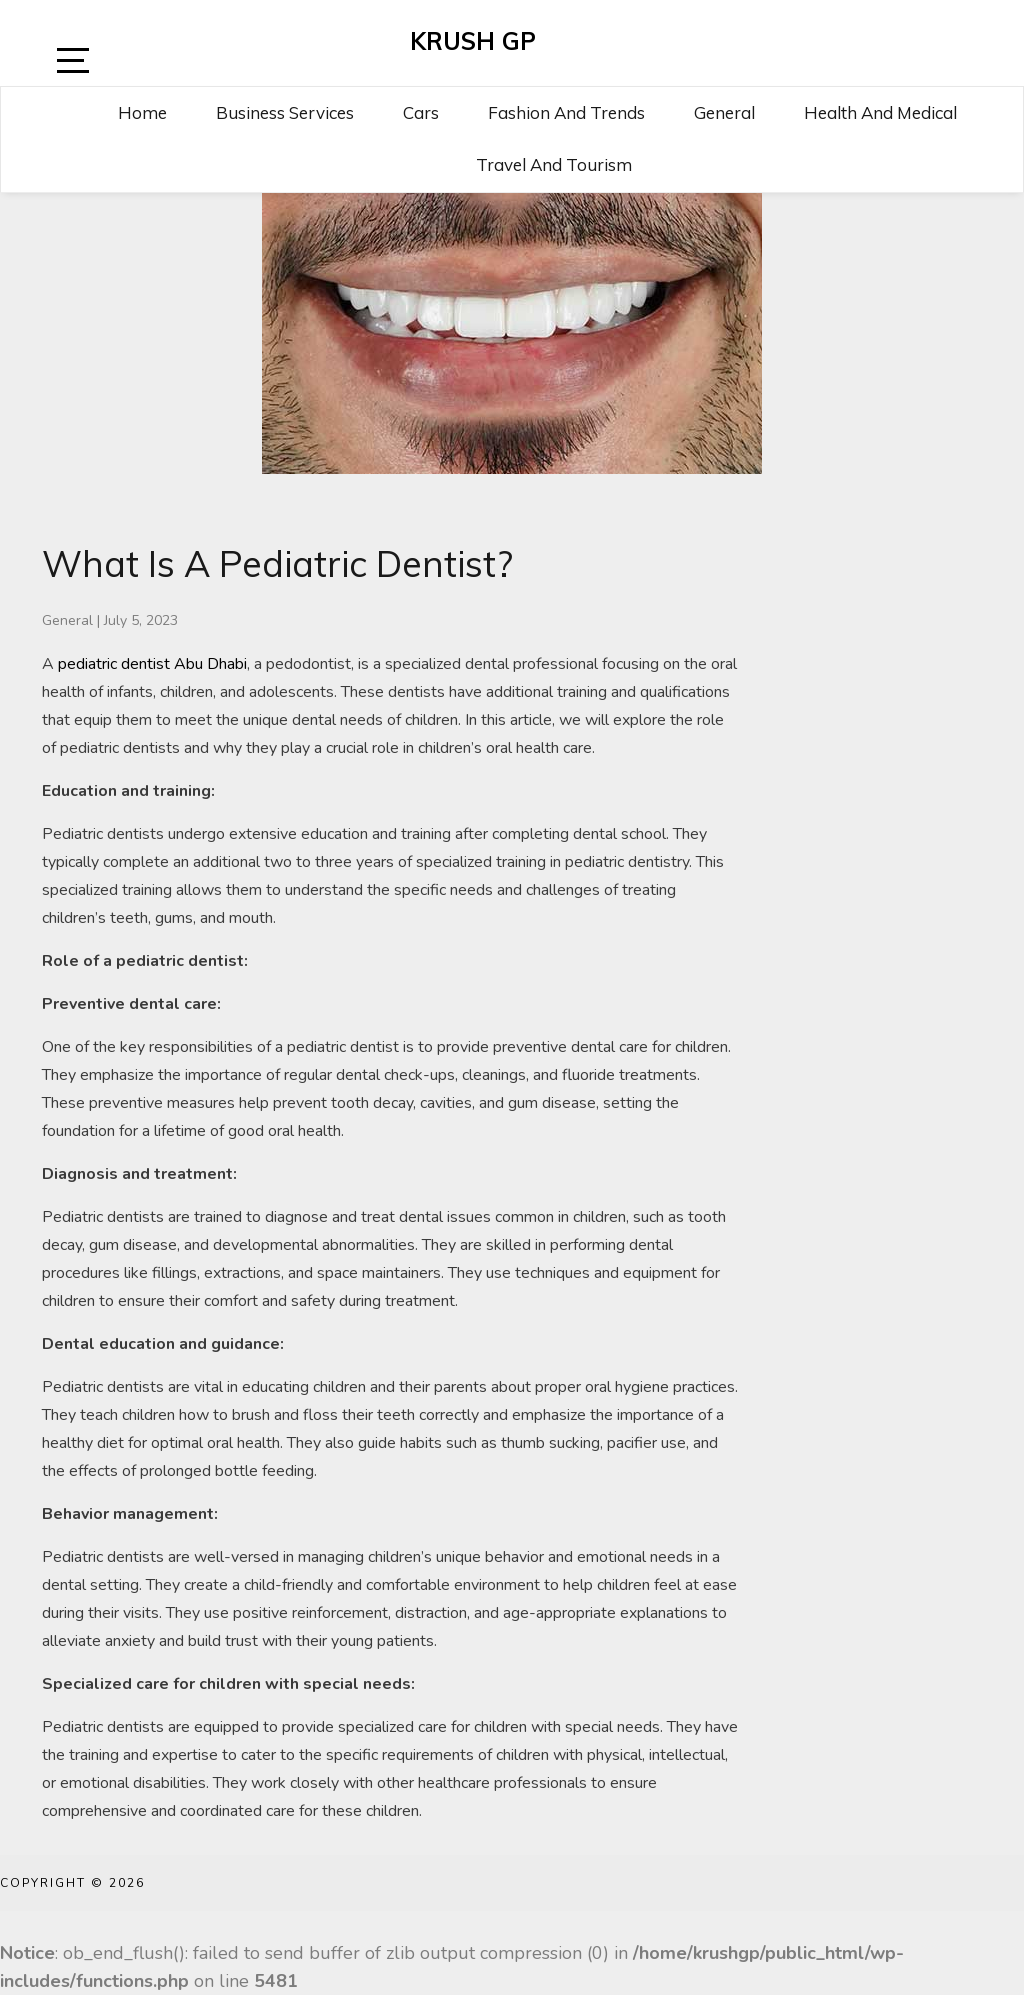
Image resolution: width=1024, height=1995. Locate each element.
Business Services (285, 112)
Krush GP (473, 41)
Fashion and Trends (566, 112)
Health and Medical (880, 112)
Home (142, 112)
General (724, 112)
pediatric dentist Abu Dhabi (152, 664)
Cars (421, 112)
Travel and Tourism (554, 164)
